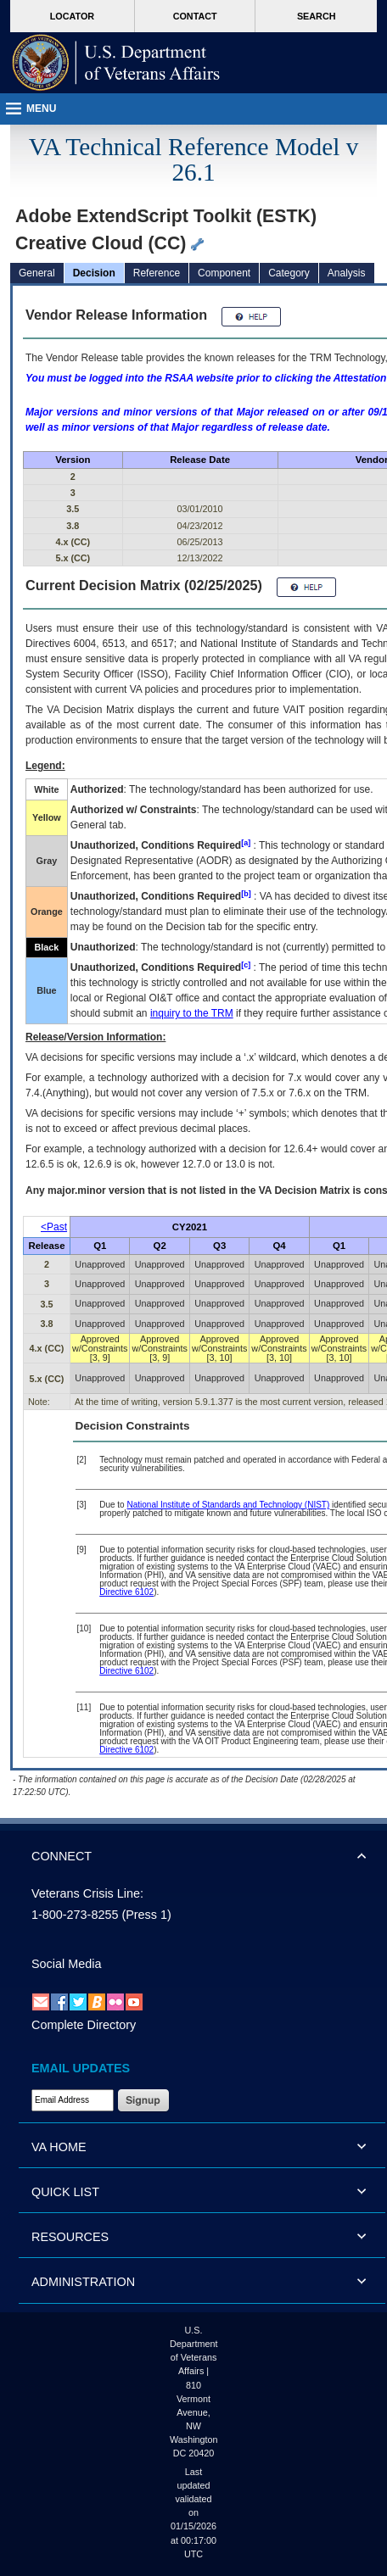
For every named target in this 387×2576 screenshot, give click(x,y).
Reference (156, 273)
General (37, 273)
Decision (94, 273)
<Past (54, 1227)
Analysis (347, 273)
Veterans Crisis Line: (87, 1893)
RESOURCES (70, 2237)
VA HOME (59, 2147)
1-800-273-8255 (74, 1914)
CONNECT (61, 1856)
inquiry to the (191, 1013)
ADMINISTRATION (83, 2282)
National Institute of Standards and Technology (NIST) (227, 1504)
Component (224, 273)
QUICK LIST (65, 2192)
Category (289, 273)
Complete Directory (83, 2025)
